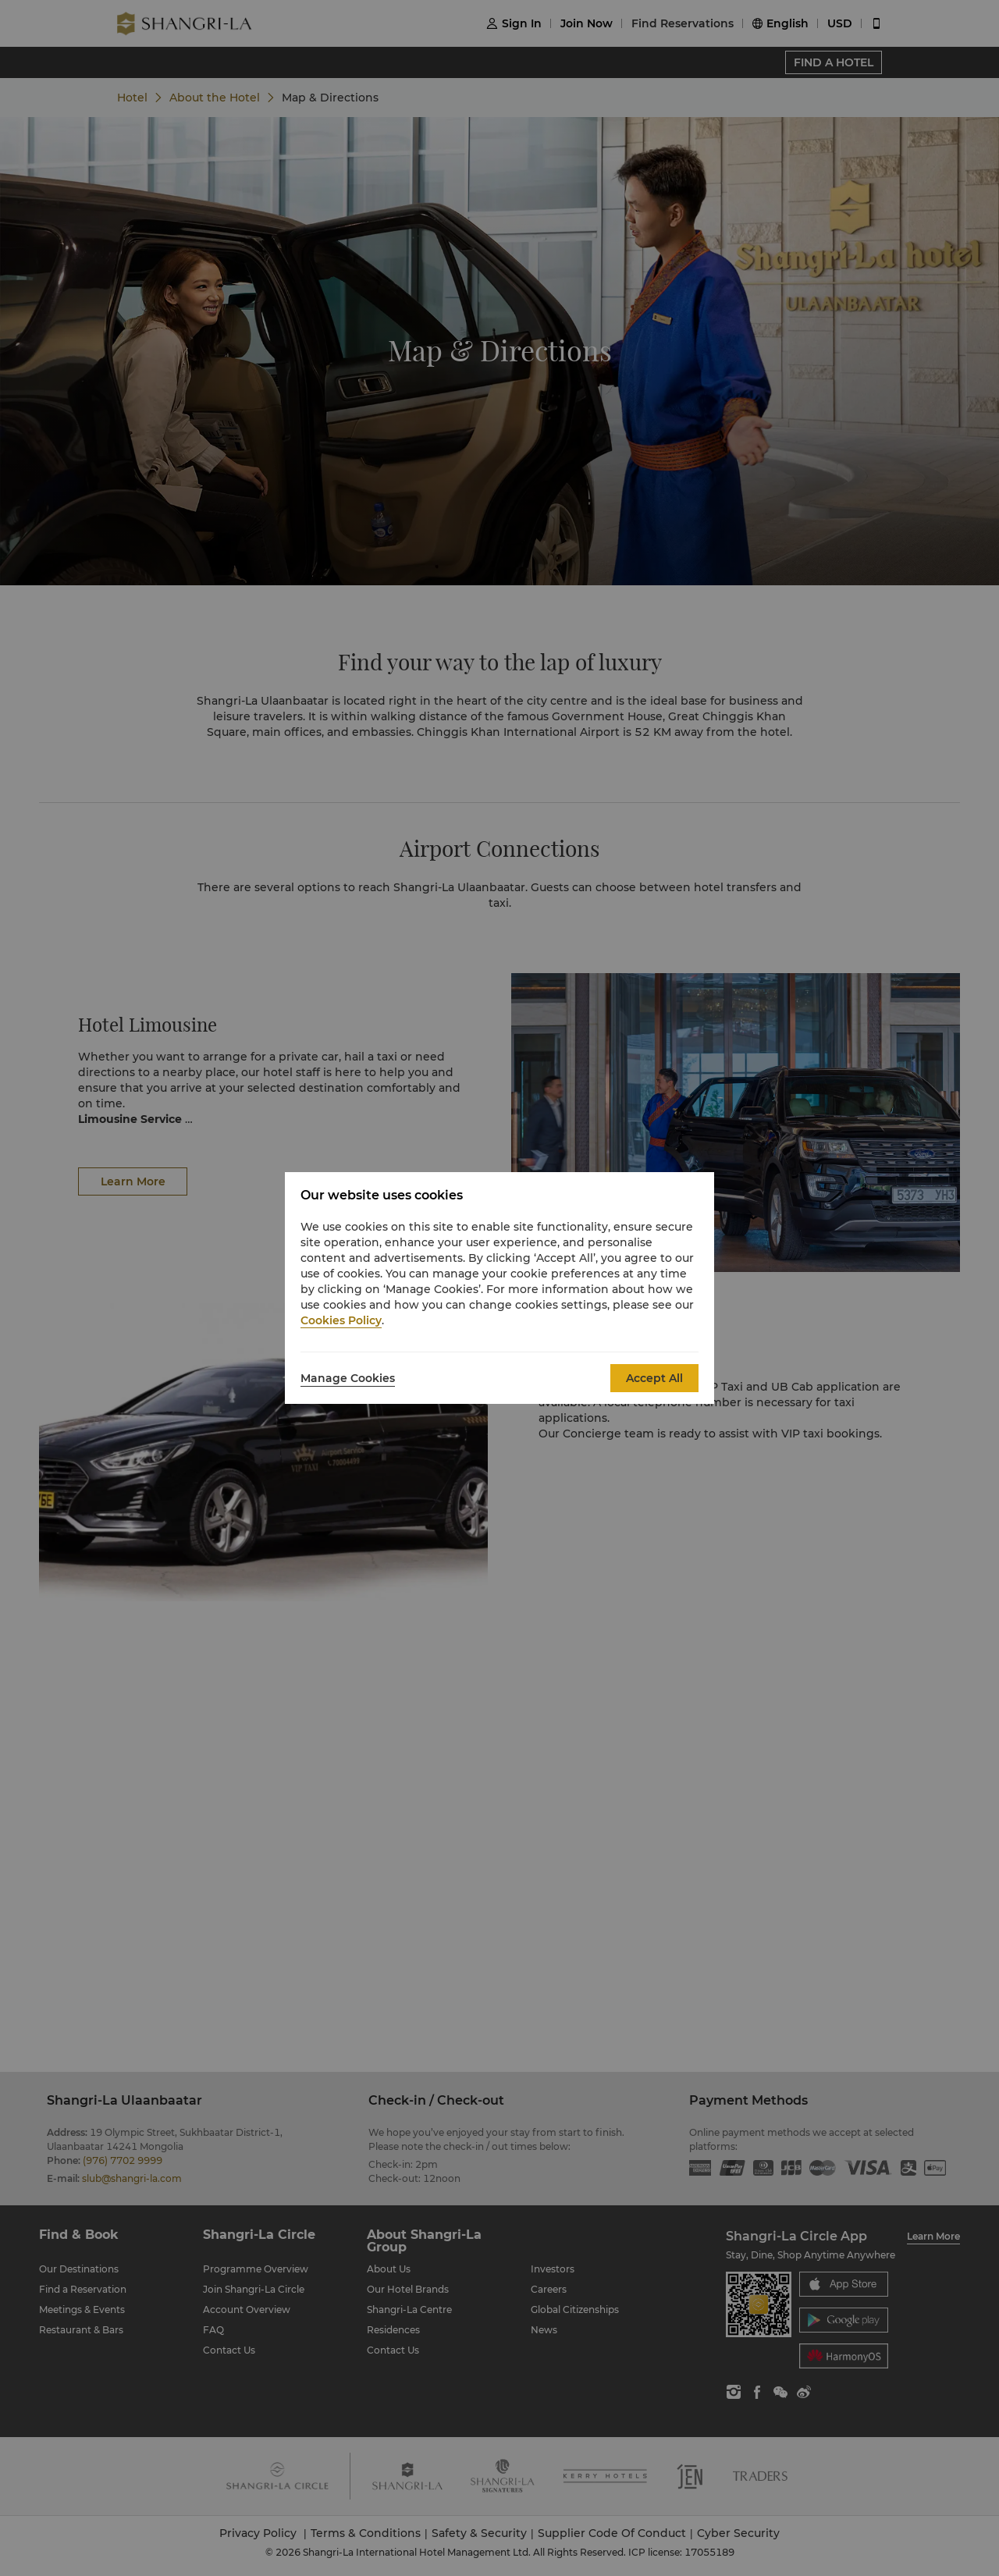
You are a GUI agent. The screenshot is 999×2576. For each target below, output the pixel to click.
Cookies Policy (341, 1320)
